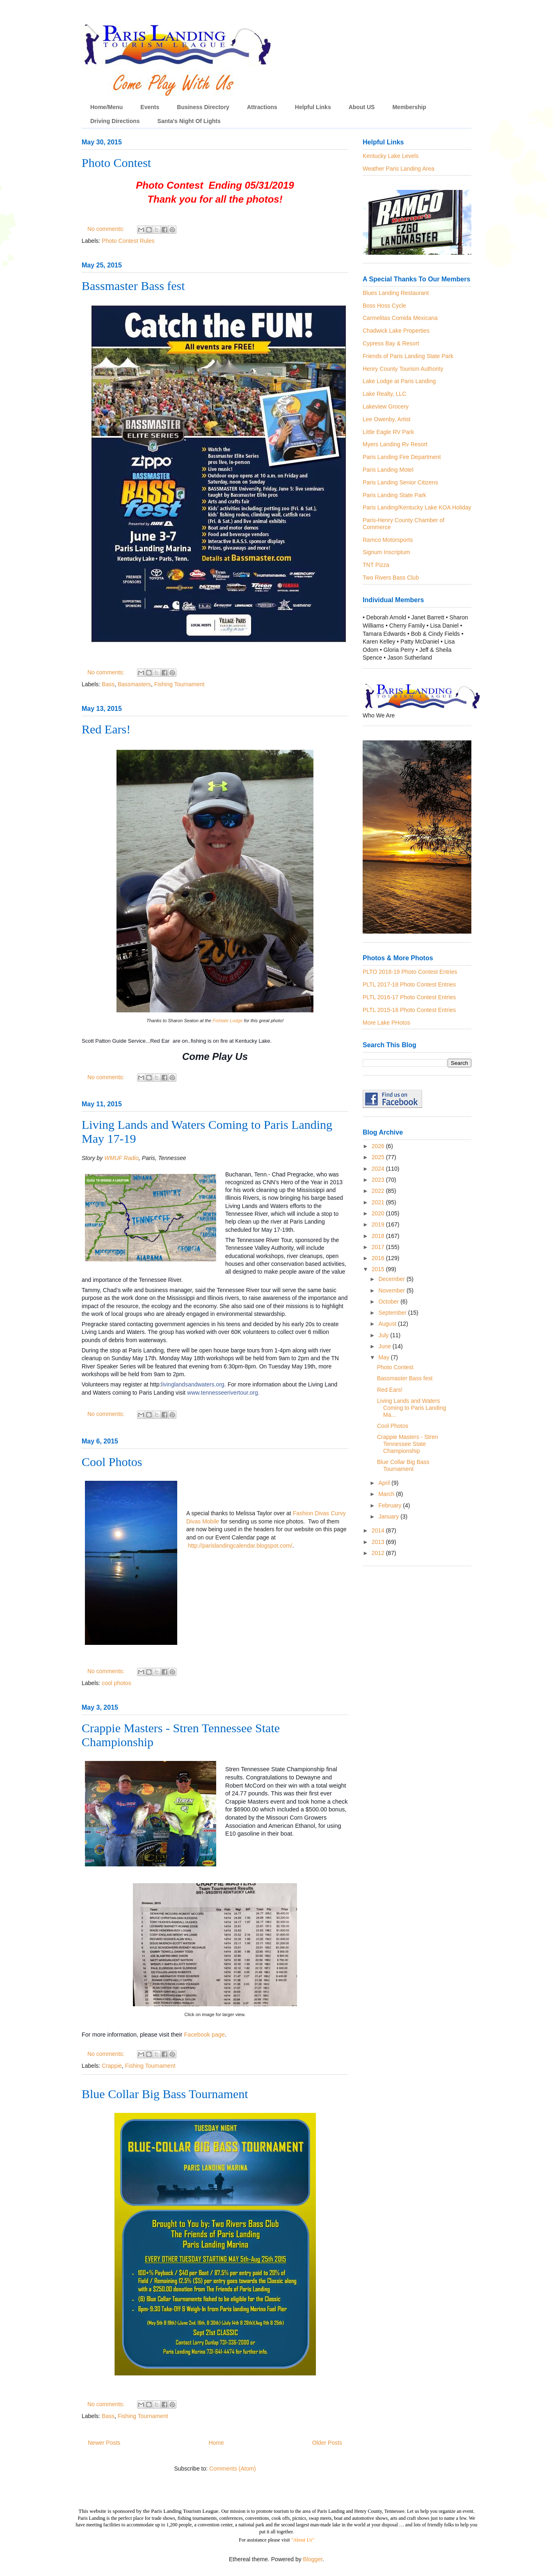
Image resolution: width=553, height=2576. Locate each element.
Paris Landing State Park (394, 495)
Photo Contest (116, 162)
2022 (379, 1191)
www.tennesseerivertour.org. (223, 1392)
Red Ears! (106, 729)
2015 (379, 1269)
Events (149, 107)
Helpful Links (313, 107)
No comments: (106, 229)
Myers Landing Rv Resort (395, 444)
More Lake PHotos (386, 1022)
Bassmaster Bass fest (133, 285)
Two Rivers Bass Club (391, 577)
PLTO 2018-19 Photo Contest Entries (410, 971)
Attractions (262, 107)
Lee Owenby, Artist (386, 419)
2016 (379, 1258)
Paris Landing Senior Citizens (400, 482)
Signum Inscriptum (386, 552)
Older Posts (327, 2442)
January (389, 1516)
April (384, 1483)
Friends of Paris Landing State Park (408, 356)
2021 (379, 1202)
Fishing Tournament (179, 684)
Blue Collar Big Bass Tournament (165, 2094)
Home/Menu (106, 107)
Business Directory (203, 107)
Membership (409, 107)
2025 (379, 1157)
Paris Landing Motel (388, 469)
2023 (379, 1179)
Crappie (112, 2065)
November (392, 1290)
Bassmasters (134, 684)
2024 (379, 1168)
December (392, 1279)
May (384, 1357)
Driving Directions (115, 121)
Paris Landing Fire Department (402, 457)
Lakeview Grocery (386, 406)
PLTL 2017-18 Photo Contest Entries (409, 984)
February (390, 1505)
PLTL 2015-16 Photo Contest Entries (409, 1010)
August (388, 1323)
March (387, 1494)
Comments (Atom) (232, 2468)
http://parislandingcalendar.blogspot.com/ (240, 1545)
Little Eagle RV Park (388, 432)
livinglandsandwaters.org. (193, 1384)
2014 (379, 1530)
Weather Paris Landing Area (398, 168)
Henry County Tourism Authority (403, 368)
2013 (379, 1542)
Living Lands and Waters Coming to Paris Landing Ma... (411, 1408)
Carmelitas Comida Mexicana (400, 318)
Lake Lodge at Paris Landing (399, 381)
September (393, 1312)
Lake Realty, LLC (384, 394)
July (384, 1335)
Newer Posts (104, 2442)
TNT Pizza (376, 565)
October (389, 1301)
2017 (379, 1247)
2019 (379, 1224)
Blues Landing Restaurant (396, 293)
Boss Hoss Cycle (384, 305)
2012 (379, 1553)
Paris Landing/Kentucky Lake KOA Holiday (417, 507)
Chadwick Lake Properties (396, 330)
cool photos (116, 1683)
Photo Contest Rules (128, 241)
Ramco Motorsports (388, 540)
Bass (108, 684)
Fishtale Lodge (227, 1020)
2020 (379, 1213)
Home (216, 2442)
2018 (379, 1236)
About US (362, 107)
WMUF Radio (121, 1158)
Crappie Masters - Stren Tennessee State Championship (407, 1444)
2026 (379, 1146)
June (385, 1346)
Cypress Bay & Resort (391, 343)
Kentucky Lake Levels (390, 156)
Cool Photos (112, 1461)
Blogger (312, 2559)
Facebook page (204, 2034)
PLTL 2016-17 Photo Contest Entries (409, 997)
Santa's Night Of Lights (189, 121)
